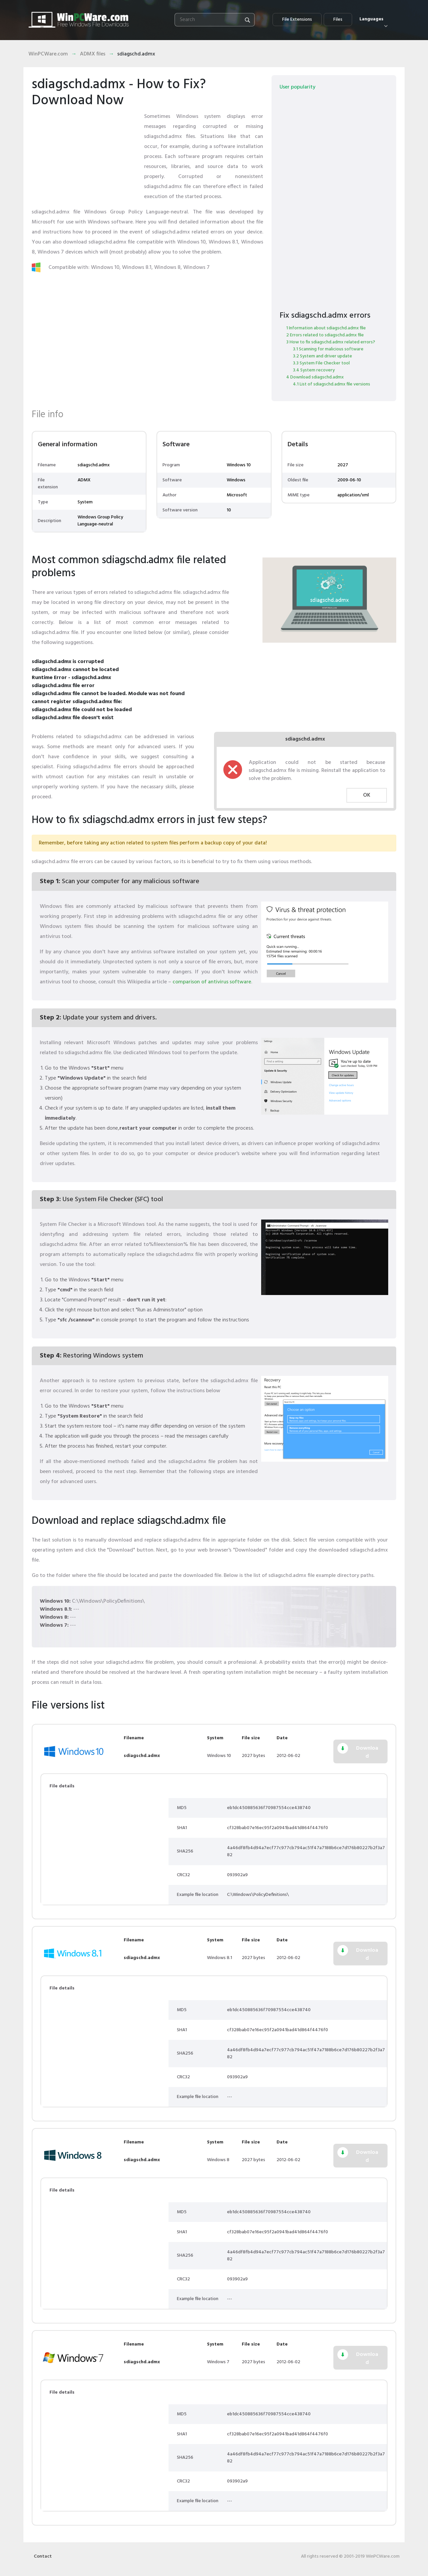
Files (337, 19)
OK (366, 795)
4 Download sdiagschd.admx (315, 377)
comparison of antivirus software (212, 982)
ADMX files (92, 54)
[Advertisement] (85, 153)
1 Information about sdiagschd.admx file (326, 328)
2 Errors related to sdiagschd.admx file (325, 335)
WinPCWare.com (48, 54)
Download (367, 1752)
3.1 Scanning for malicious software (328, 349)
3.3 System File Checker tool (321, 363)
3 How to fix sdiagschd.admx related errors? (330, 342)
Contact (43, 2556)
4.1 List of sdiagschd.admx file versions (331, 384)
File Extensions (297, 19)
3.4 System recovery (314, 370)
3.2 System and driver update (322, 356)
